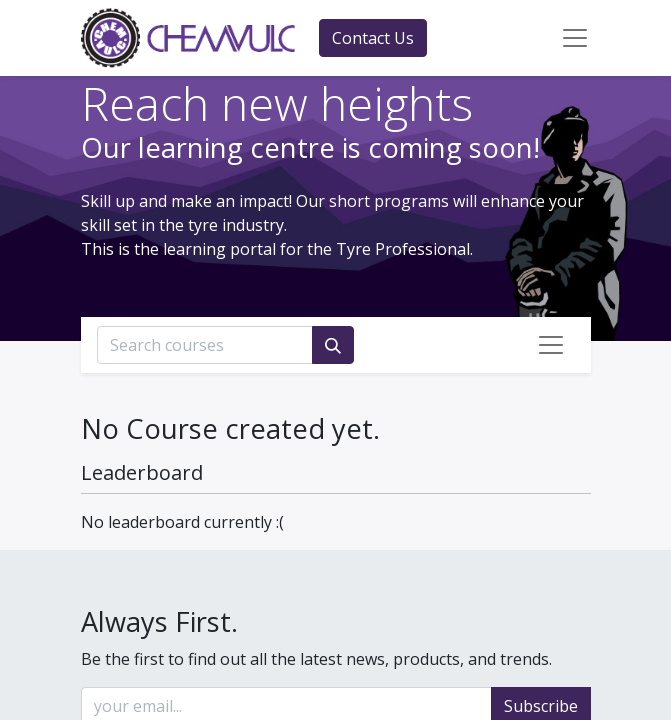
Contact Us (373, 38)
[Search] (333, 345)
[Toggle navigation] (551, 345)
